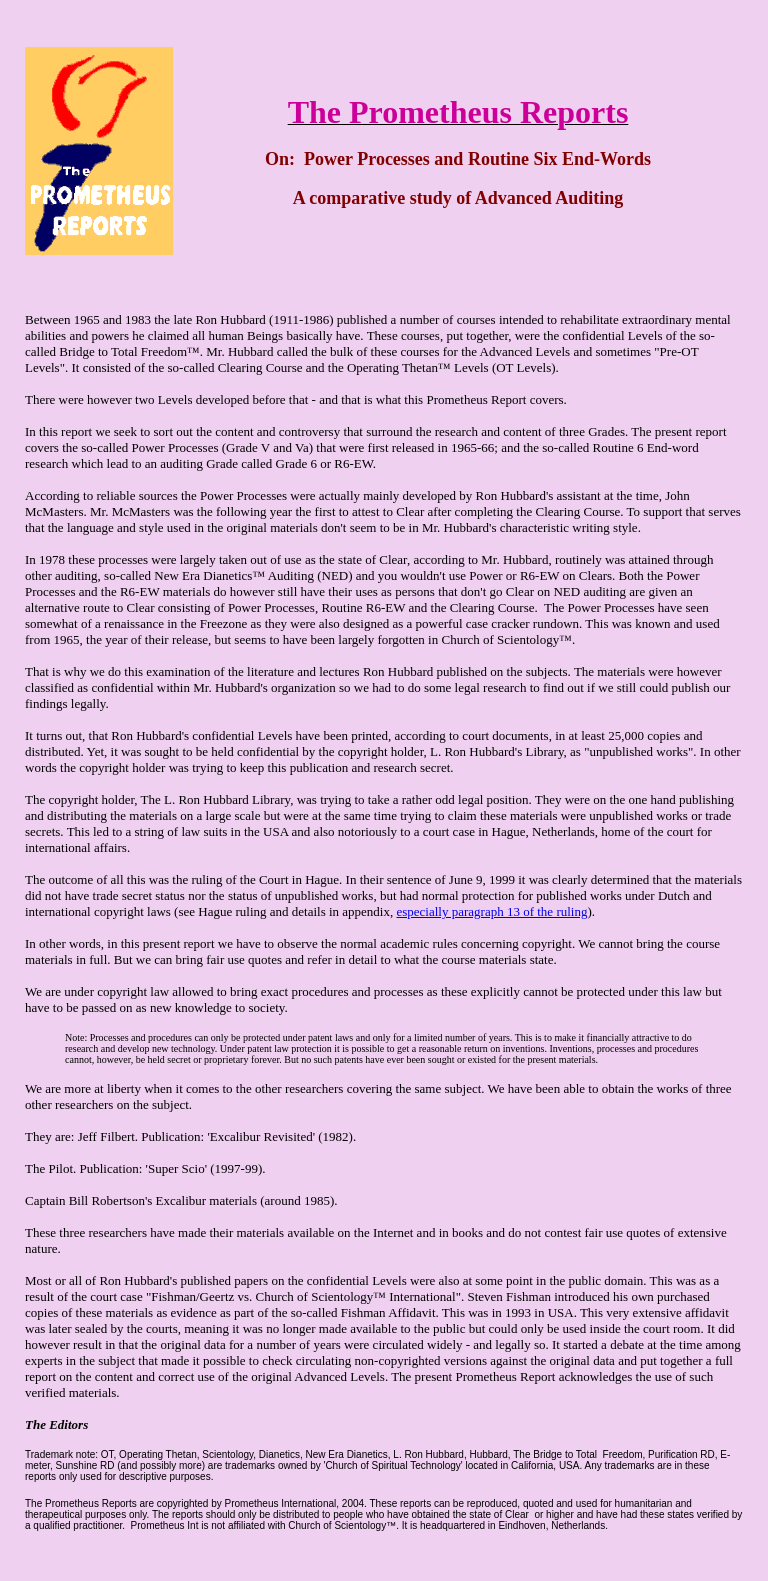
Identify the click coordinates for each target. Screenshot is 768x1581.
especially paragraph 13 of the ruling (491, 911)
